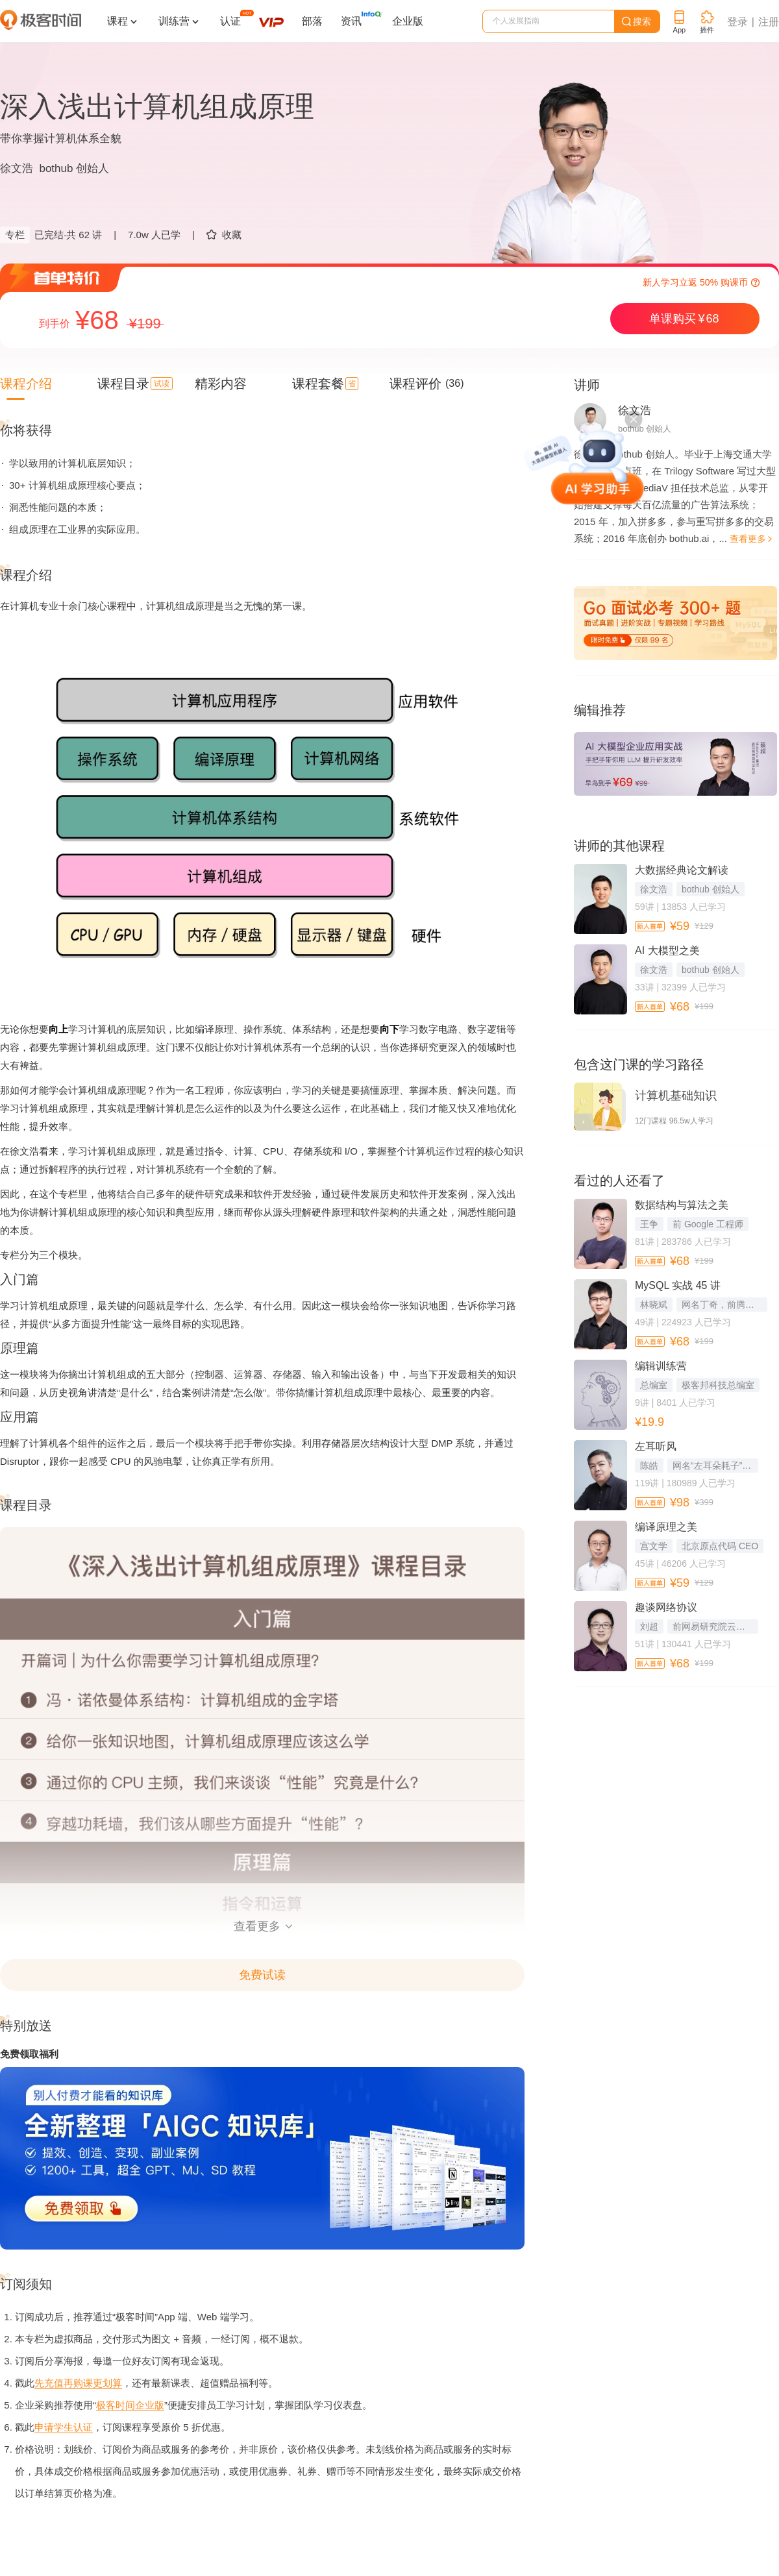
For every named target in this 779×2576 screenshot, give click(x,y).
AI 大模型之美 (667, 950)
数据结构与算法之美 (681, 1204)
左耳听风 (655, 1446)
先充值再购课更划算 (78, 2382)
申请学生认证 (63, 2427)
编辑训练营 (661, 1365)
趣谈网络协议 (666, 1607)
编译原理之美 (666, 1526)
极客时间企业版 (130, 2404)
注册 (768, 21)
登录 (737, 21)
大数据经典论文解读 (681, 870)
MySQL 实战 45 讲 (678, 1285)
